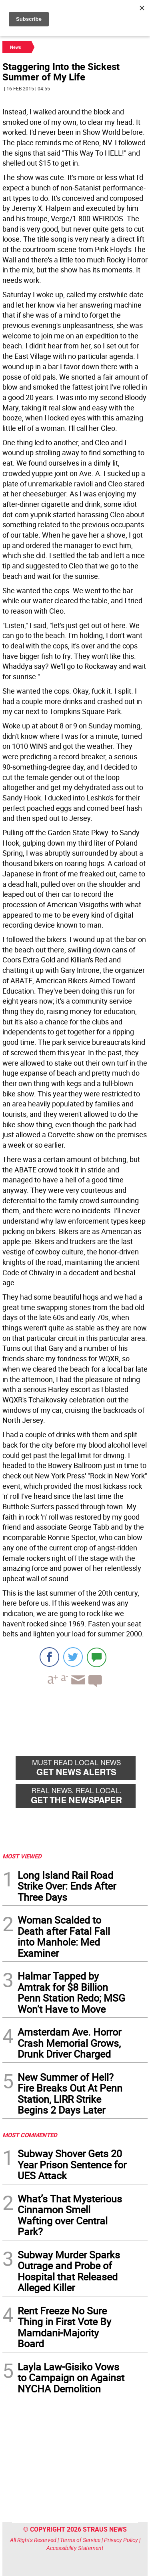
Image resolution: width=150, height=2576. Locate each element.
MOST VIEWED (22, 1856)
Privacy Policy (121, 2540)
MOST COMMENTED (29, 2135)
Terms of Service (80, 2540)
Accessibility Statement (75, 2548)
